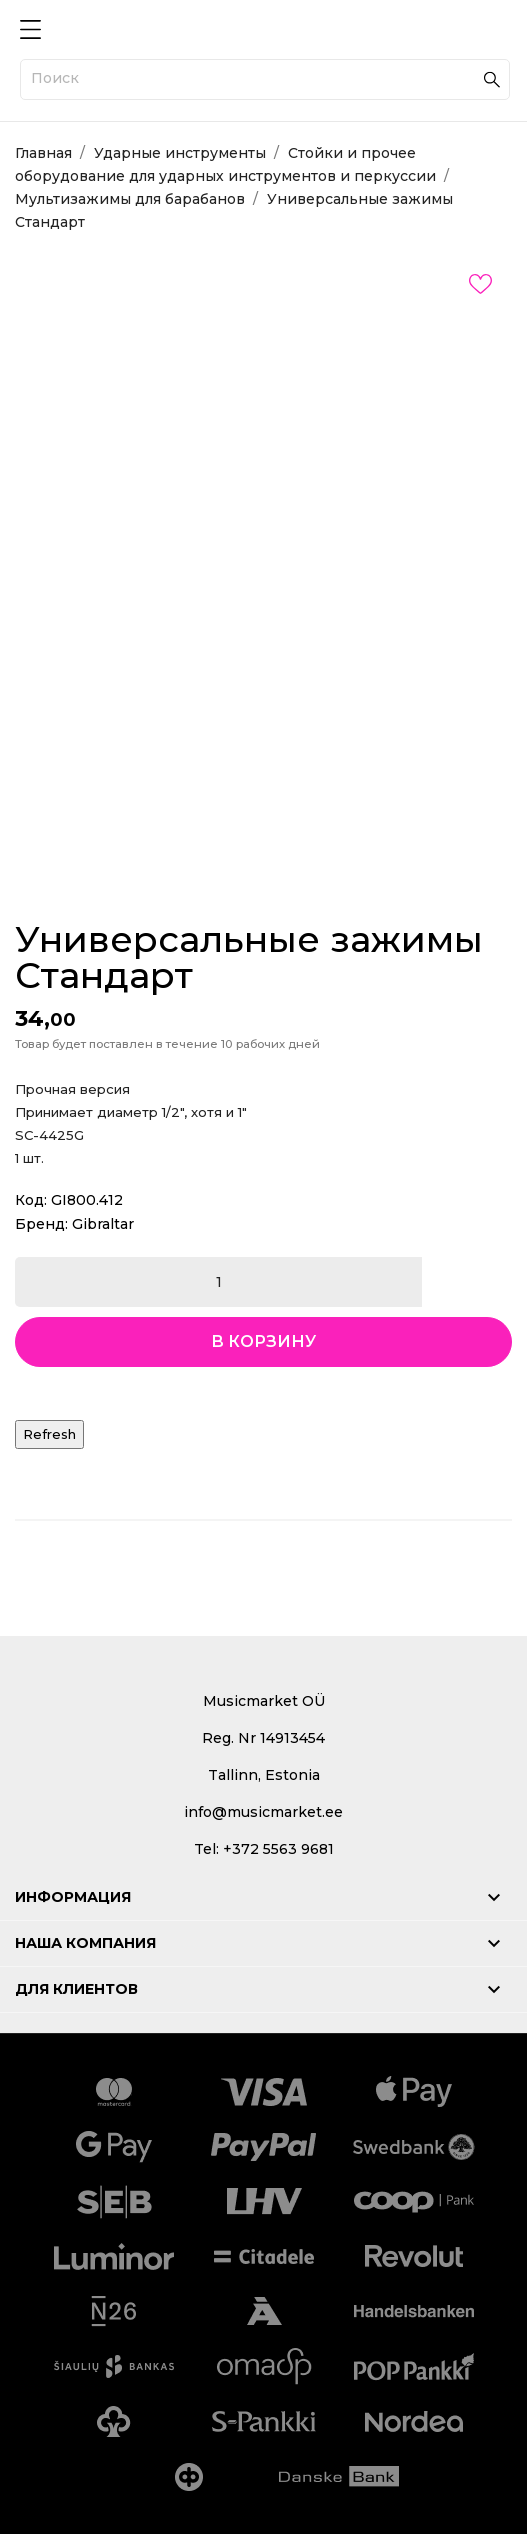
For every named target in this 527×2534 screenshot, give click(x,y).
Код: (31, 1200)
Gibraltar (103, 1224)
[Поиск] (265, 79)
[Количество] (218, 1282)
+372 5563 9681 (278, 1849)
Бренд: (41, 1224)
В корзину (263, 1341)
